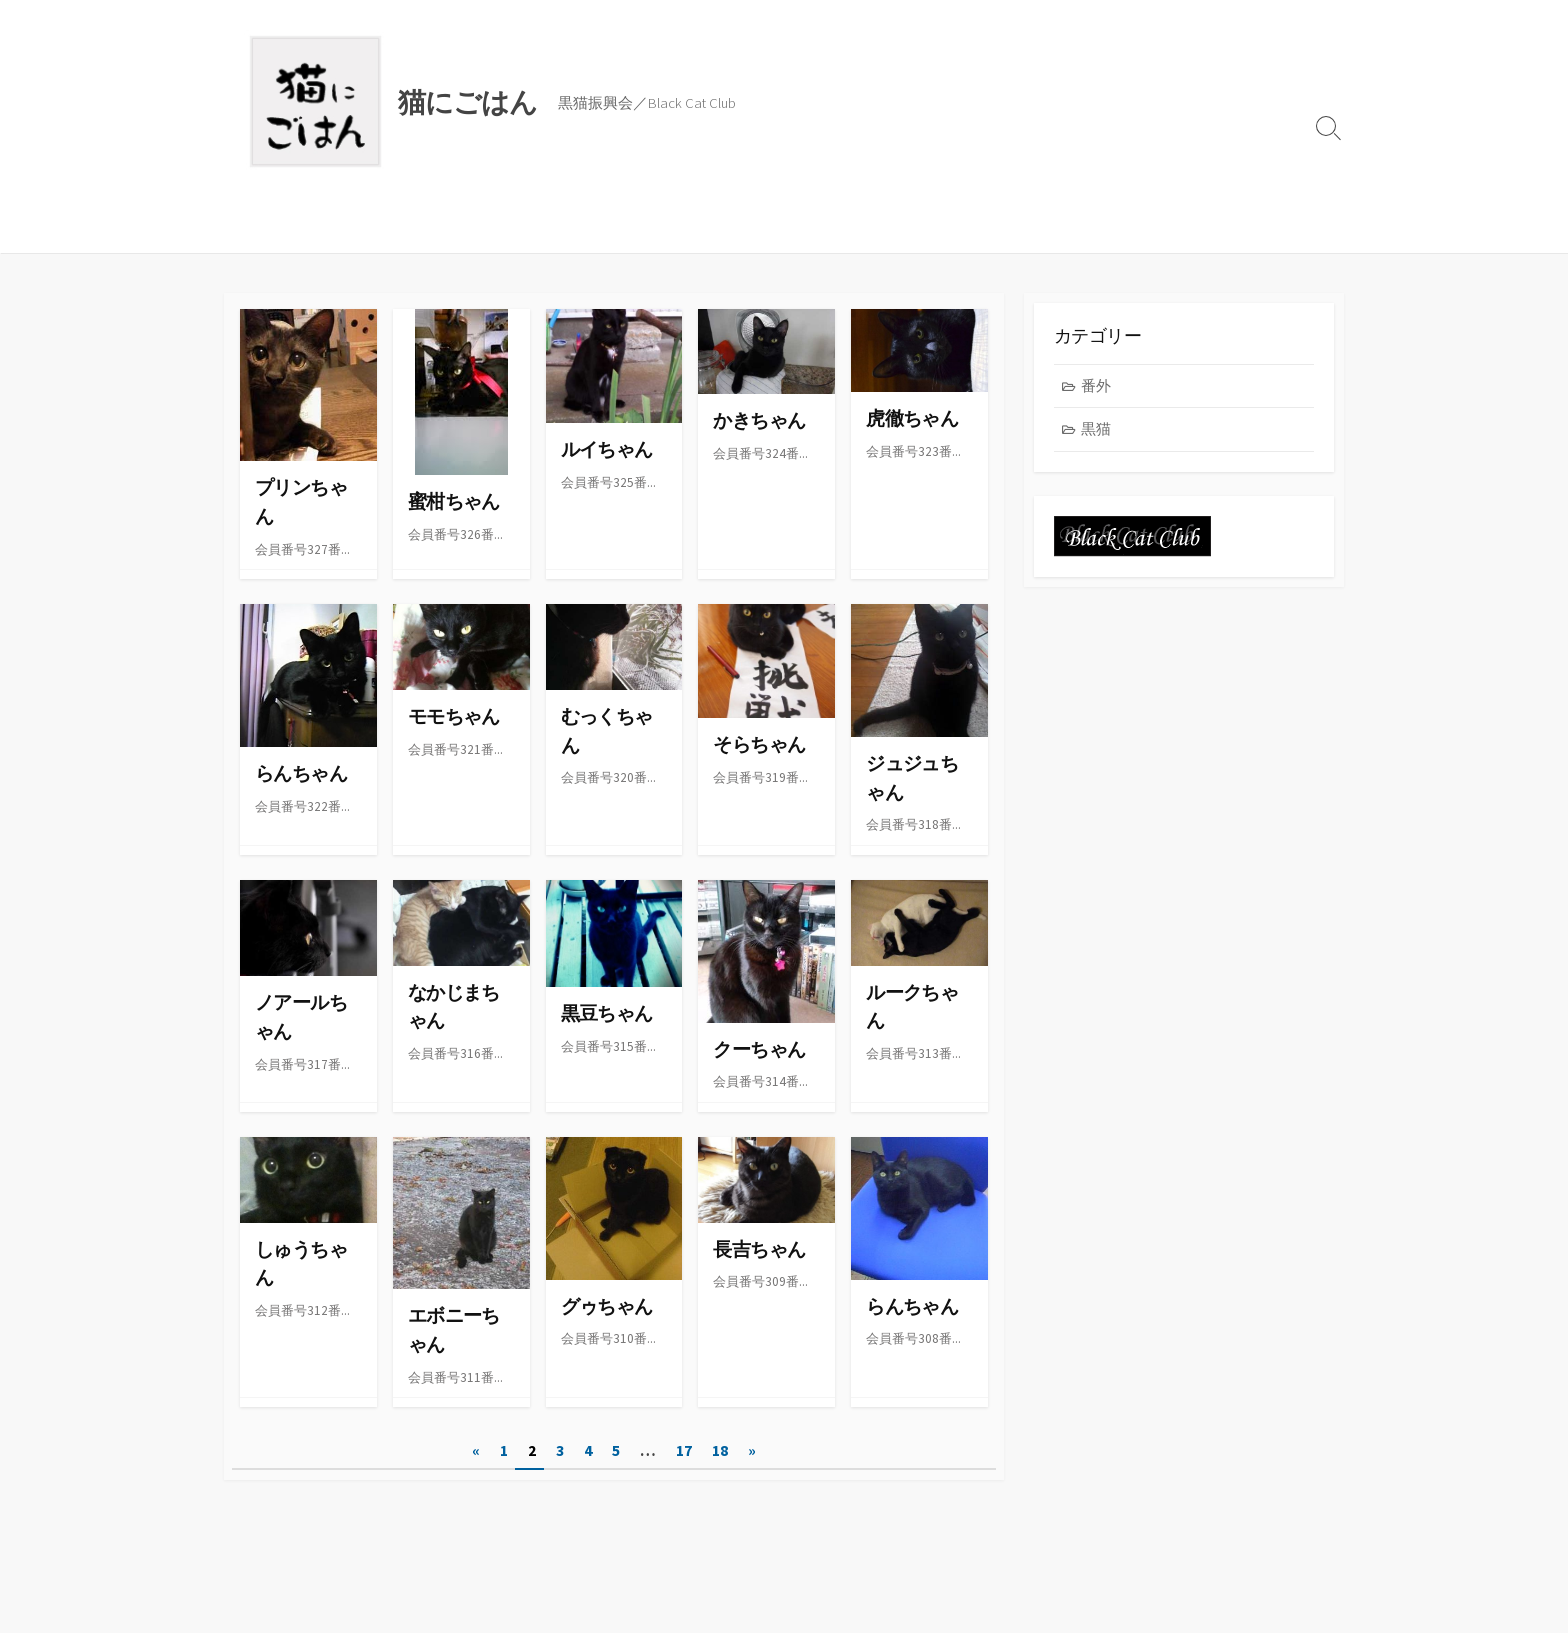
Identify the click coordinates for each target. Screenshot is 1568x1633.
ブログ (258, 228)
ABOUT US (577, 228)
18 (720, 1453)
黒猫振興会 (480, 228)
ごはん (327, 228)
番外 (1096, 386)
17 (684, 1453)
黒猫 (1096, 429)
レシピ (396, 228)
